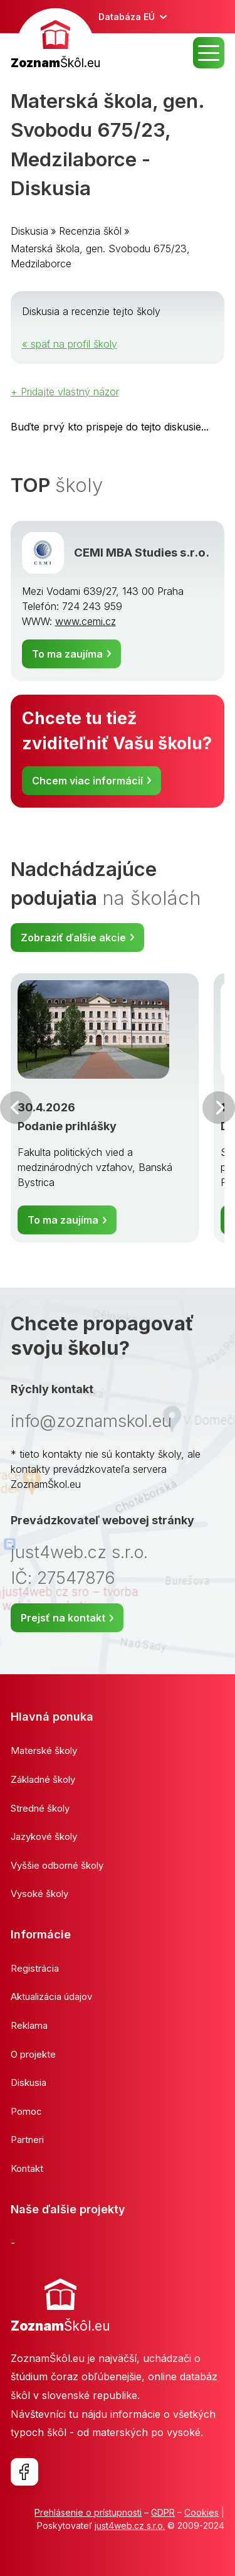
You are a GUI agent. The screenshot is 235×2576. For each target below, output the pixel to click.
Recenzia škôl (90, 231)
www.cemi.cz (85, 621)
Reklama (29, 2025)
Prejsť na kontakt (63, 1617)
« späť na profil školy (69, 344)
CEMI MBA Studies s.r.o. (141, 552)
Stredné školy (40, 1808)
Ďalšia (218, 1107)
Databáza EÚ (126, 16)
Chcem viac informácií (87, 780)
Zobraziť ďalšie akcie (73, 937)
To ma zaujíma (67, 654)
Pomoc (26, 2111)
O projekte (33, 2054)
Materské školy (44, 1750)
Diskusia (29, 231)
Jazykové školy (44, 1836)
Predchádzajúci (16, 1107)
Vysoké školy (39, 1894)
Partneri (27, 2140)
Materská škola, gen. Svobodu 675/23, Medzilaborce (100, 256)
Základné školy (43, 1779)
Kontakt (27, 2168)
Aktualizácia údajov (51, 1996)
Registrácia (35, 1968)
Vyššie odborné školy (57, 1865)
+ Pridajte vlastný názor (65, 391)
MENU (208, 52)
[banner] (55, 40)
